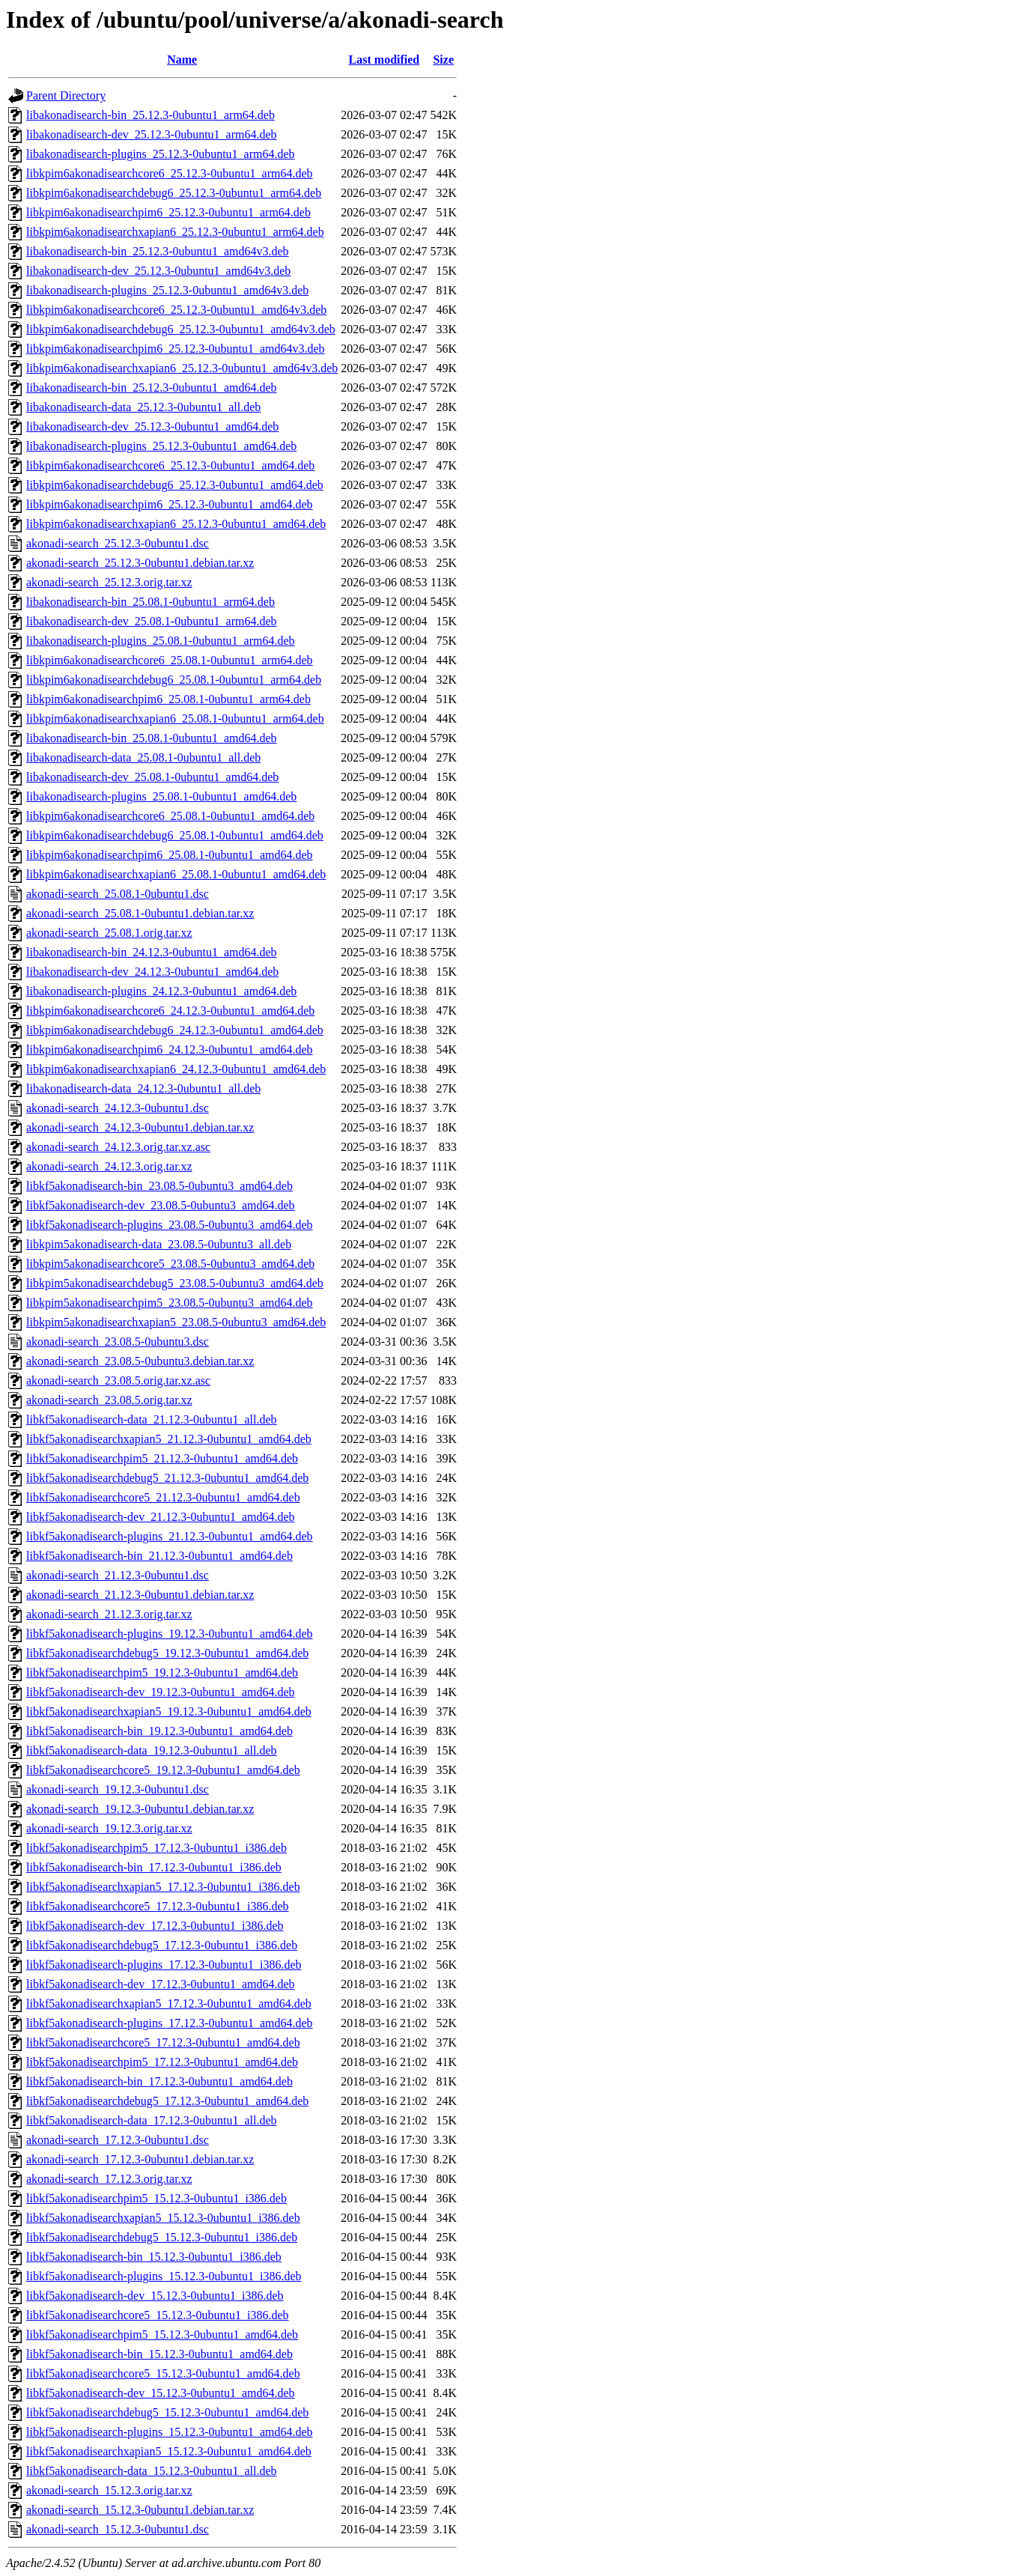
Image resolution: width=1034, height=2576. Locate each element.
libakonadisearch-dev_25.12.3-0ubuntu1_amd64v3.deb (158, 270)
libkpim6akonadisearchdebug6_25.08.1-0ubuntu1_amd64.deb (174, 835)
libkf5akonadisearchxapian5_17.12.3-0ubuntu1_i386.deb (163, 1886)
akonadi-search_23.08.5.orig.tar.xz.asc (118, 1380)
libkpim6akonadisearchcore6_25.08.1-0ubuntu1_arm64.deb (169, 660)
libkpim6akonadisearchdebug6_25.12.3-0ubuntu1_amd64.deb (174, 485)
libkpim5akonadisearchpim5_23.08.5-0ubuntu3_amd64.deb (169, 1302)
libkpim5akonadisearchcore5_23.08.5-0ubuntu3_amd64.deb (170, 1263)
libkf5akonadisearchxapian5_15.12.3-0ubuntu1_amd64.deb (168, 2451)
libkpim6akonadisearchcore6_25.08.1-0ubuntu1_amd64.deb (170, 815)
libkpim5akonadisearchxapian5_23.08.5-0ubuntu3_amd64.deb (176, 1322)
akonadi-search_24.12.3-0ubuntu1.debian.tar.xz (140, 1127)
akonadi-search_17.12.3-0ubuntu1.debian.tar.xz (140, 2159)
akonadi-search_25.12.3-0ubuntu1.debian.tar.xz (140, 562)
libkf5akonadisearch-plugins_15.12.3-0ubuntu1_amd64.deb (169, 2431)
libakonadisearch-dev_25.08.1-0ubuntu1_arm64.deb (151, 621)
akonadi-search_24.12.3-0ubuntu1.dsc (117, 1108)
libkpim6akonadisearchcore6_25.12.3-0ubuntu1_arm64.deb (169, 173)
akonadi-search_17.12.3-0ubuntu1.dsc (117, 2139)
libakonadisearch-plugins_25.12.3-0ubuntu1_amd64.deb (161, 446)
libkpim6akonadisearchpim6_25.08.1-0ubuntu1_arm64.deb (168, 699)
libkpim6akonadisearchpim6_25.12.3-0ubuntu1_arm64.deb (168, 212)
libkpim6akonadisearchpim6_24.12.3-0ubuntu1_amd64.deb (169, 1049)
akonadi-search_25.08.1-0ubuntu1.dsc (117, 893)
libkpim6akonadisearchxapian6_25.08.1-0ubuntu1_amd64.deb (176, 874)
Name (182, 59)
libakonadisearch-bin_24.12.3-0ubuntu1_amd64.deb (151, 952)
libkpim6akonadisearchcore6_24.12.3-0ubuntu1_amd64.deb (170, 1010)
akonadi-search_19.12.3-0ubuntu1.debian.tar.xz (140, 1808)
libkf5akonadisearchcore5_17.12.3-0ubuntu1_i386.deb (157, 1906)
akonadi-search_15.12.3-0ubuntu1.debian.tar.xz (140, 2509)
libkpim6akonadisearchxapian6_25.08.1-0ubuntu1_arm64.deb (175, 718)
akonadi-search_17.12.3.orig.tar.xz (109, 2178)
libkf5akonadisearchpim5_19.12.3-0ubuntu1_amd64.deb (162, 1672)
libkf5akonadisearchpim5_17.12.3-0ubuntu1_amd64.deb (162, 2062)
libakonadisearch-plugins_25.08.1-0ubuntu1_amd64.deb (161, 796)
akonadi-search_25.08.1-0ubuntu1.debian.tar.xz (140, 913)
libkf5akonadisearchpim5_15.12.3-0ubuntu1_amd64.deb (162, 2334)
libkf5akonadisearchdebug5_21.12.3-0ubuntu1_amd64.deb (167, 1477)
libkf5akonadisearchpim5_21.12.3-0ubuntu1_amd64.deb (162, 1458)
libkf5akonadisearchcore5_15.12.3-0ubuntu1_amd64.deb (163, 2373)
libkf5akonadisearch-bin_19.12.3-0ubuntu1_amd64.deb (159, 1731)
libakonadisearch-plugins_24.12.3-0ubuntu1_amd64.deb (161, 991)
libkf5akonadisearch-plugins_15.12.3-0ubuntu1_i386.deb (164, 2276)
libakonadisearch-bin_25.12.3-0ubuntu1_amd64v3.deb (157, 251)
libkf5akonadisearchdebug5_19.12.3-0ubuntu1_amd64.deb (167, 1653)
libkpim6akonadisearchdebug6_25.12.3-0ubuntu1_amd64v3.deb (180, 329)
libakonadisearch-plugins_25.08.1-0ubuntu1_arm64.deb (160, 640)
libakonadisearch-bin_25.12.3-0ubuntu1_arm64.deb (150, 115)
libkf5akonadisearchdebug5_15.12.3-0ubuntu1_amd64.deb (167, 2412)
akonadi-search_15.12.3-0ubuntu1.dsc (117, 2529)
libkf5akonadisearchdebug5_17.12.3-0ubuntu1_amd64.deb (167, 2100)
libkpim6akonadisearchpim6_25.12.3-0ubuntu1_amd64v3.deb (175, 348)
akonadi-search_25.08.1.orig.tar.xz (109, 932)
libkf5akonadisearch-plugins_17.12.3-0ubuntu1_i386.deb (164, 1964)
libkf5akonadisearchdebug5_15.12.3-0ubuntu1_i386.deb (161, 2237)
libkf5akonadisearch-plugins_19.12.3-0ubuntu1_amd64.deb (169, 1633)
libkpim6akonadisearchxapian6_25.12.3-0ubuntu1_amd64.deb (176, 523)
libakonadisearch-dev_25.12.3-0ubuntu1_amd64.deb (152, 426)
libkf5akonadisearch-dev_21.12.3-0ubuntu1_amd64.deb (160, 1516)
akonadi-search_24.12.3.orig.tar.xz (109, 1166)
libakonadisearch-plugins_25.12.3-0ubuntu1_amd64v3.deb (167, 290)
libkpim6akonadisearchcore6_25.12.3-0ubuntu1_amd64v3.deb (176, 309)
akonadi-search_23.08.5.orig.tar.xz (109, 1400)
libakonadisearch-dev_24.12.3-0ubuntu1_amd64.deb (152, 971)
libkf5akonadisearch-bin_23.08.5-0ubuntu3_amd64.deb (159, 1185)
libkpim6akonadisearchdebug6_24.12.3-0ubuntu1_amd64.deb (174, 1030)
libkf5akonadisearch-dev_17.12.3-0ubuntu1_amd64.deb (160, 1984)
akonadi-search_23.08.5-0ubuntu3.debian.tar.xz (140, 1361)
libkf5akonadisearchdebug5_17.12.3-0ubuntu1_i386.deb (161, 1945)
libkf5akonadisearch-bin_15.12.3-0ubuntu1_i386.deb (154, 2256)
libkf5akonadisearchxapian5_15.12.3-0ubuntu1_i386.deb (163, 2217)
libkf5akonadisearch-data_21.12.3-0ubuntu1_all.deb (151, 1419)
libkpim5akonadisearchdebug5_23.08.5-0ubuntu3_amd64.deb (174, 1283)
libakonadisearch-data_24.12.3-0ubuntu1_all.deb (143, 1088)
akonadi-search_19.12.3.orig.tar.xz (109, 1828)
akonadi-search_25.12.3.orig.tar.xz (109, 582)
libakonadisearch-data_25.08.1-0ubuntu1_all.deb (143, 757)
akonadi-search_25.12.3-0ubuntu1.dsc (117, 543)
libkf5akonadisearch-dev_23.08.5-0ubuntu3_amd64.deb (160, 1205)
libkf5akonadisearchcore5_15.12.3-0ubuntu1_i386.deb (157, 2315)
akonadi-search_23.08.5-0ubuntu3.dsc (117, 1341)
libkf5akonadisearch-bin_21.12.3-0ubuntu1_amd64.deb (159, 1555)
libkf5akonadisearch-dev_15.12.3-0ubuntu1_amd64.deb (160, 2393)
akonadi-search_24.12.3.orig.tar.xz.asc (118, 1146)
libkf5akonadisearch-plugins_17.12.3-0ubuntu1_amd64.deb (169, 2023)
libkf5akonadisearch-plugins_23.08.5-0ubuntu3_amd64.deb (169, 1224)
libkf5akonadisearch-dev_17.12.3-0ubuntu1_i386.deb (154, 1925)
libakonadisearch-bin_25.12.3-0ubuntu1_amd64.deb (151, 387)
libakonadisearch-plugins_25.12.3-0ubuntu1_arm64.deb (160, 154)
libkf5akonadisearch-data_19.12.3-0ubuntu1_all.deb (151, 1750)
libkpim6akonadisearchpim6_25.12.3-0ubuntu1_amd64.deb (169, 504)
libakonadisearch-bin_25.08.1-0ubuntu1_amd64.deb (151, 738)
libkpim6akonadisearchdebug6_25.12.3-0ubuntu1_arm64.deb (173, 192)
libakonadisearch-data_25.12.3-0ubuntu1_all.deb (143, 407)
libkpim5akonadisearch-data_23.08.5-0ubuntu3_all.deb (158, 1244)
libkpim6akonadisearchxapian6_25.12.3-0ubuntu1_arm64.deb (175, 231)
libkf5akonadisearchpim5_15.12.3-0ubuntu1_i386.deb (156, 2198)
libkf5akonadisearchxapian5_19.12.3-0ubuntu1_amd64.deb (168, 1711)
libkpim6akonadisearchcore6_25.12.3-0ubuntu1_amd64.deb (170, 465)
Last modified (384, 59)
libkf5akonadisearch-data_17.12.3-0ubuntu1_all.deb (151, 2120)
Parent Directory (66, 95)
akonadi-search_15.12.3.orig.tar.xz (109, 2490)
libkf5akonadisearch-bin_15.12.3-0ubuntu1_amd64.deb (159, 2354)
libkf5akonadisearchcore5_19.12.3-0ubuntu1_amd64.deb (163, 1770)
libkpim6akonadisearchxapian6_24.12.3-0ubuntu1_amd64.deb (176, 1069)
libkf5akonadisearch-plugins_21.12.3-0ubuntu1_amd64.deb (169, 1536)
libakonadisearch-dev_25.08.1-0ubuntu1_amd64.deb (152, 777)
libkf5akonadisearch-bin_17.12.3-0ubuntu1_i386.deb (154, 1867)
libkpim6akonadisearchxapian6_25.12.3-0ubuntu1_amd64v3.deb (182, 368)
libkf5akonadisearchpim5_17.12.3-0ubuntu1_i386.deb (156, 1847)
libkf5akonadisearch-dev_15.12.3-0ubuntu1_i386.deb (154, 2295)
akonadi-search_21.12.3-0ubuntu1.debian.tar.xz (140, 1594)
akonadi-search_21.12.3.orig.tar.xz (109, 1614)
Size (443, 59)
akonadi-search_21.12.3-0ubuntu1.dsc (117, 1575)
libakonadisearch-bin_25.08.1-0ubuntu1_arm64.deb (150, 601)
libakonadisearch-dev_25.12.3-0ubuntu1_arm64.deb (151, 134)
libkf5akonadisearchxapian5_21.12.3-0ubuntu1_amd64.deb (168, 1439)
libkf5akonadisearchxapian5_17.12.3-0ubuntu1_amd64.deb (168, 2003)
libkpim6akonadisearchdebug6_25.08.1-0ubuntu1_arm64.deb (173, 679)
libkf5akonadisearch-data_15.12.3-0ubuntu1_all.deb (151, 2470)
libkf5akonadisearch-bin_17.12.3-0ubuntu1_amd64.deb (159, 2081)
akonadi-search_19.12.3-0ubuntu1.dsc (117, 1789)
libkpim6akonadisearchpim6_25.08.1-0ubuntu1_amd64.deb (169, 854)
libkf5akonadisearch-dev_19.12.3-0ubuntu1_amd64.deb (160, 1692)
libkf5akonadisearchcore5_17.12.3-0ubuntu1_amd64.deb (163, 2042)
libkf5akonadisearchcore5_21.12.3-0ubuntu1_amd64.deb (163, 1497)
